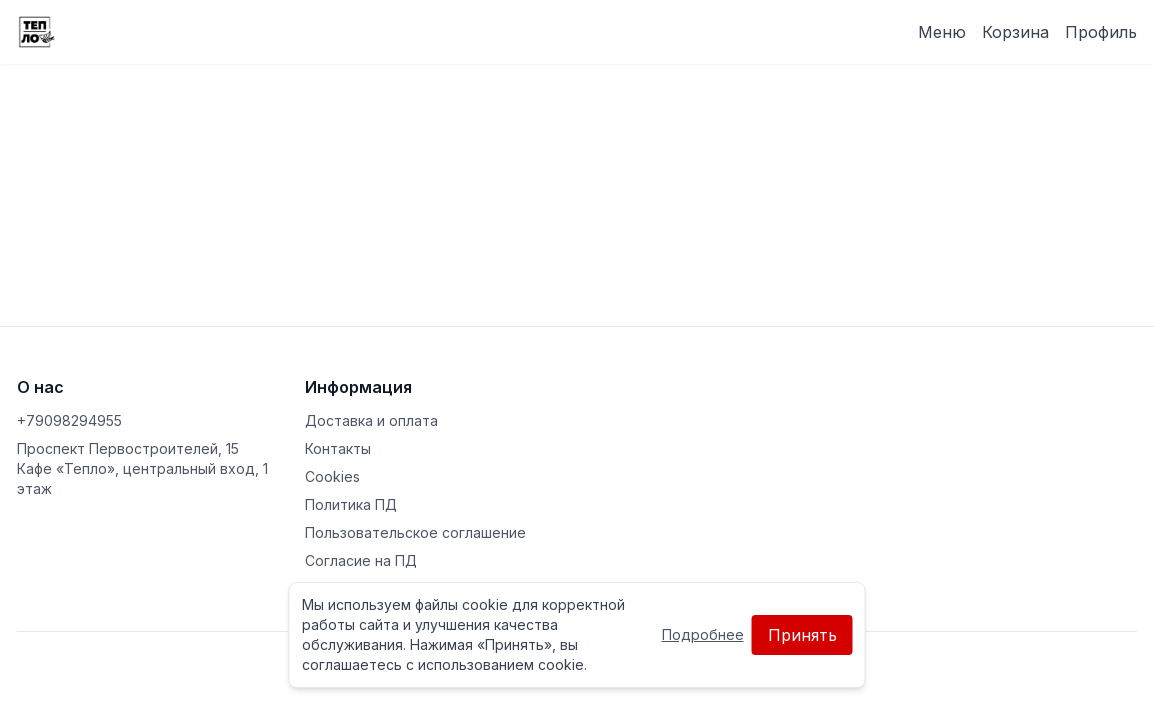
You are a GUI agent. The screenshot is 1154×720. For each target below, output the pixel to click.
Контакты (338, 448)
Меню (942, 32)
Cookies (332, 476)
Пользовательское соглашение (415, 532)
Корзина (1015, 32)
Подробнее (703, 634)
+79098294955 (69, 420)
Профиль (1101, 32)
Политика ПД (351, 504)
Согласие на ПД (361, 560)
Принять (802, 635)
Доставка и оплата (371, 420)
